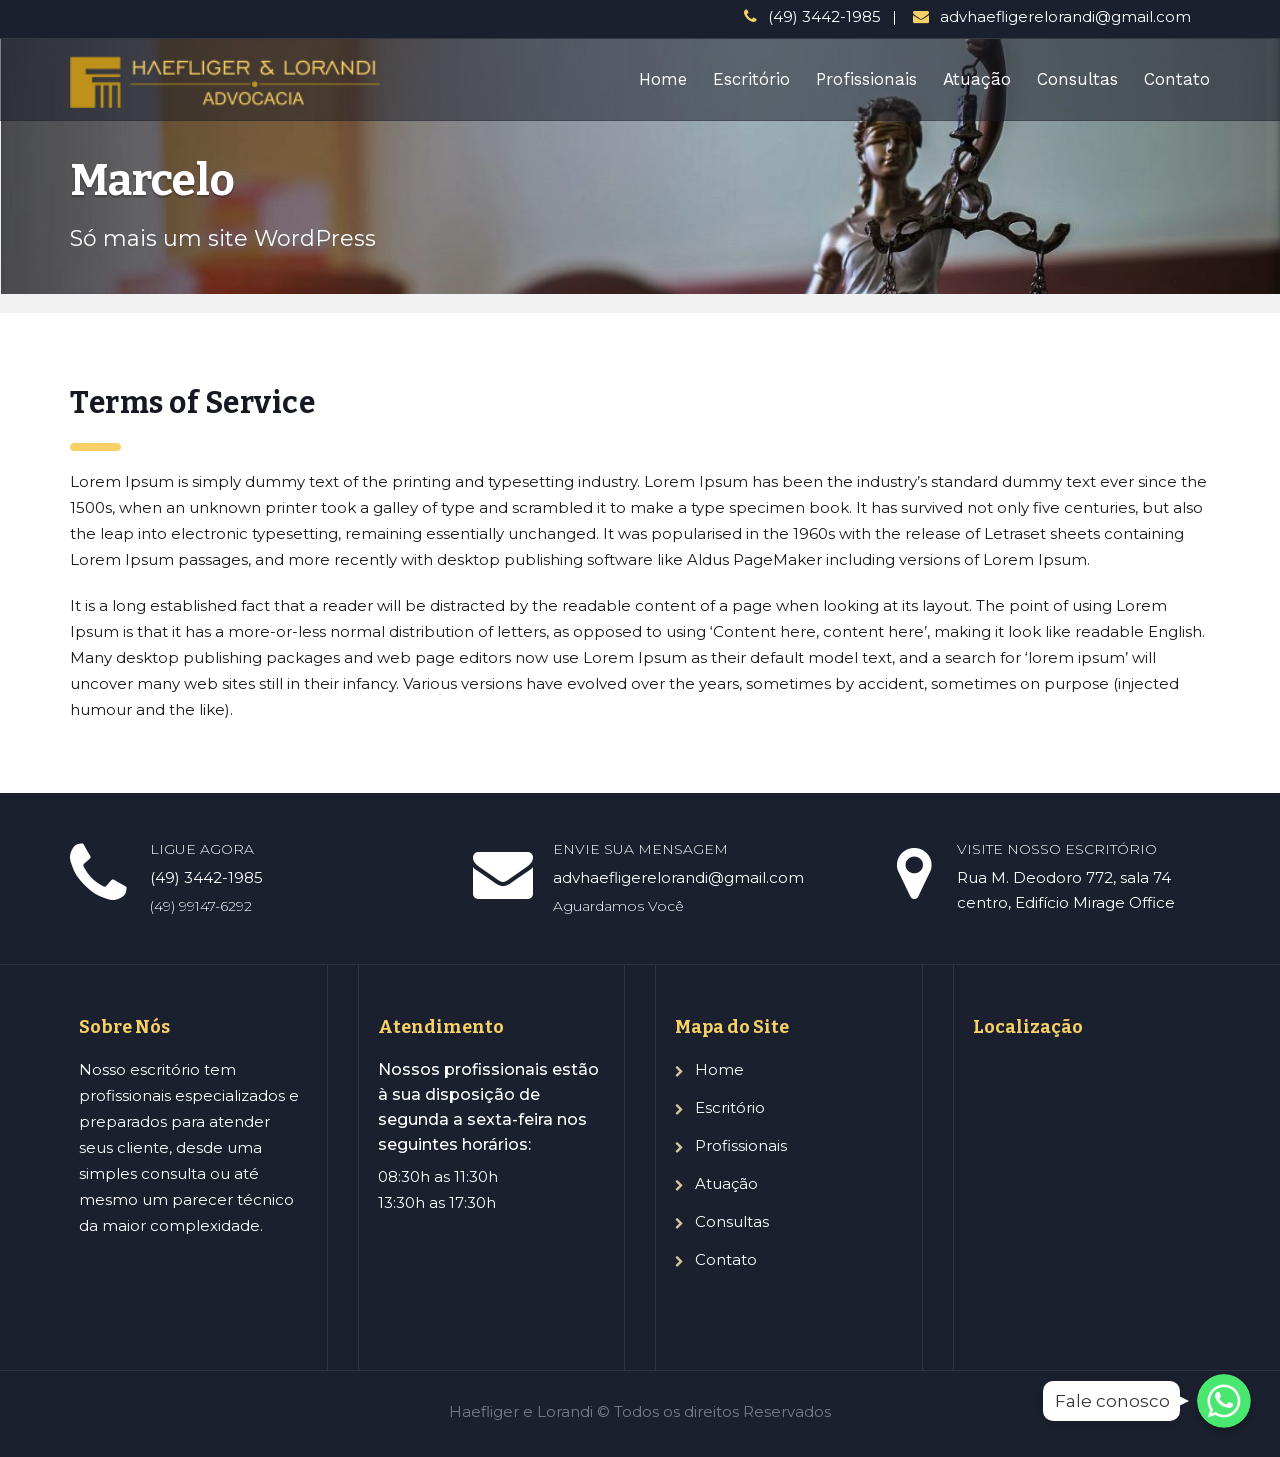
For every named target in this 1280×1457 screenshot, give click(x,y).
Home (663, 79)
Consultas (1077, 79)
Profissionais (866, 79)
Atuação (977, 79)
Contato (1177, 79)
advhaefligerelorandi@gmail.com (1065, 16)
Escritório (751, 79)
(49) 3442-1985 (824, 16)
